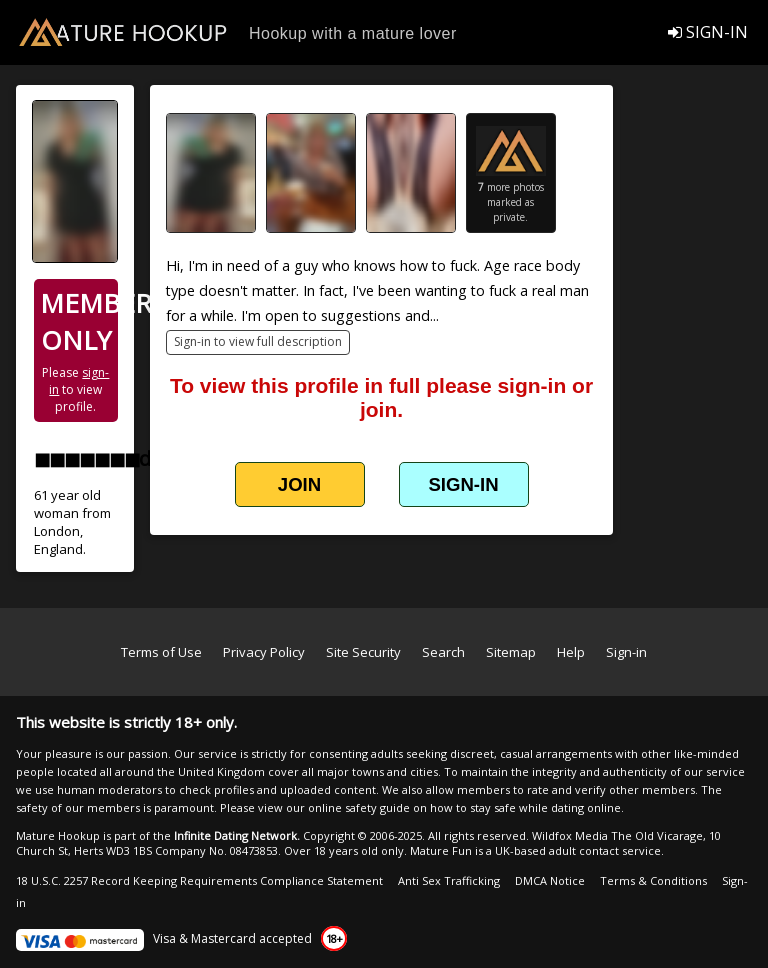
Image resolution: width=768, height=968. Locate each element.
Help (571, 652)
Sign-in (626, 652)
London (57, 531)
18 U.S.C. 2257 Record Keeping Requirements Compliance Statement (199, 880)
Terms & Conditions (653, 880)
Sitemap (511, 652)
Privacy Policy (264, 652)
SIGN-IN (708, 32)
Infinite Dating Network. (237, 835)
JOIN (299, 484)
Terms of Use (161, 652)
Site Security (363, 652)
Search (443, 652)
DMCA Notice (550, 880)
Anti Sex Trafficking (449, 880)
